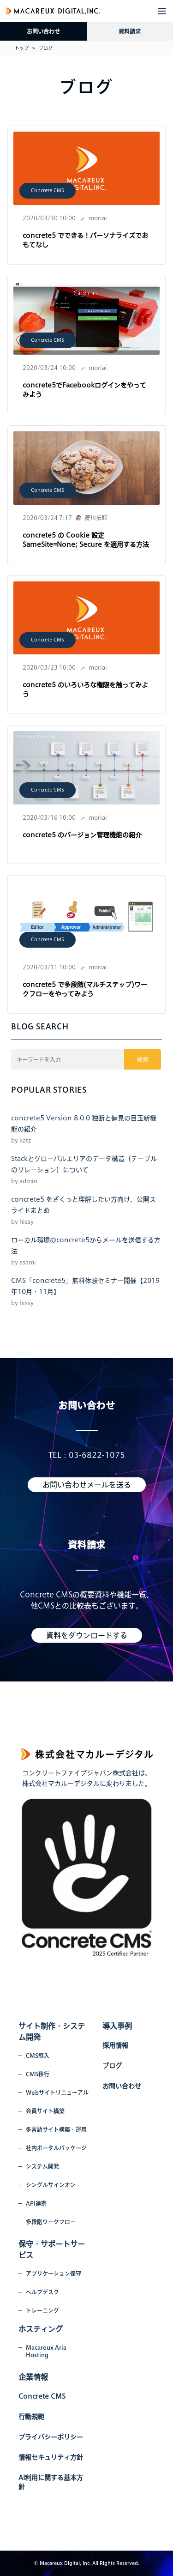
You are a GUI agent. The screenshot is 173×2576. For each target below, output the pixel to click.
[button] (162, 11)
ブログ (112, 2065)
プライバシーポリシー (50, 2437)
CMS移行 (37, 2074)
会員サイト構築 (45, 2111)
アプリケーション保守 (53, 2273)
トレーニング (42, 2310)
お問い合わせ (43, 31)
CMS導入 (37, 2055)
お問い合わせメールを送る (86, 1484)
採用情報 (115, 2045)
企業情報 (33, 2377)
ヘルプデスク (42, 2292)
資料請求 (130, 31)
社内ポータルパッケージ (56, 2148)
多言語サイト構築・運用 (56, 2129)
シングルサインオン (51, 2185)
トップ (22, 48)
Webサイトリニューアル (57, 2092)
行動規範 (31, 2416)
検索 (142, 1059)
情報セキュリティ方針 (50, 2457)
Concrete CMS (47, 190)
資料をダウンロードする (86, 1635)
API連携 (36, 2203)
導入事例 (117, 2026)
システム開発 (42, 2166)
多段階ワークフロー (51, 2222)
